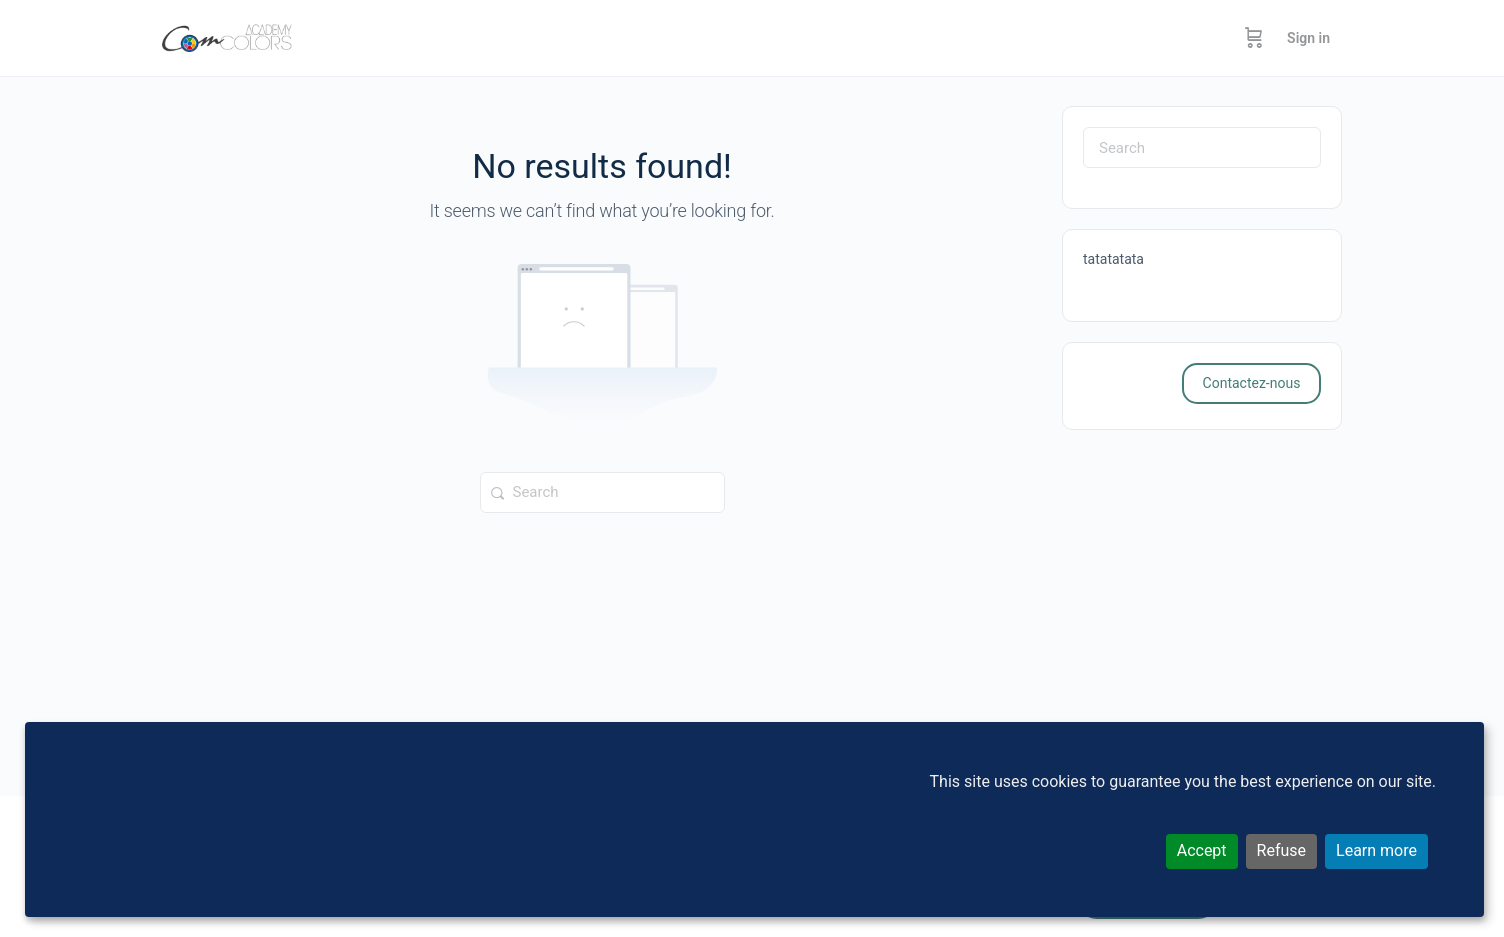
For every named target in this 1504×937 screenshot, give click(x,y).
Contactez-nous (1252, 383)
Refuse (1281, 850)
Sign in (1308, 38)
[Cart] (1254, 38)
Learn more (1376, 850)
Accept (1202, 850)
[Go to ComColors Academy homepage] (227, 36)
